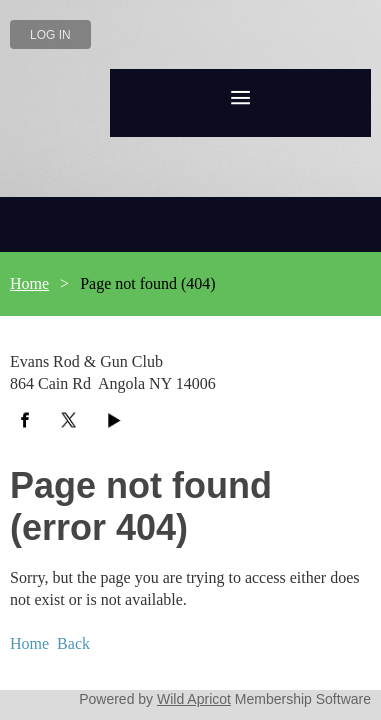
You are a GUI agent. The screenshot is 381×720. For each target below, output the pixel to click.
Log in (50, 35)
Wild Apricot (216, 608)
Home (27, 282)
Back (65, 554)
